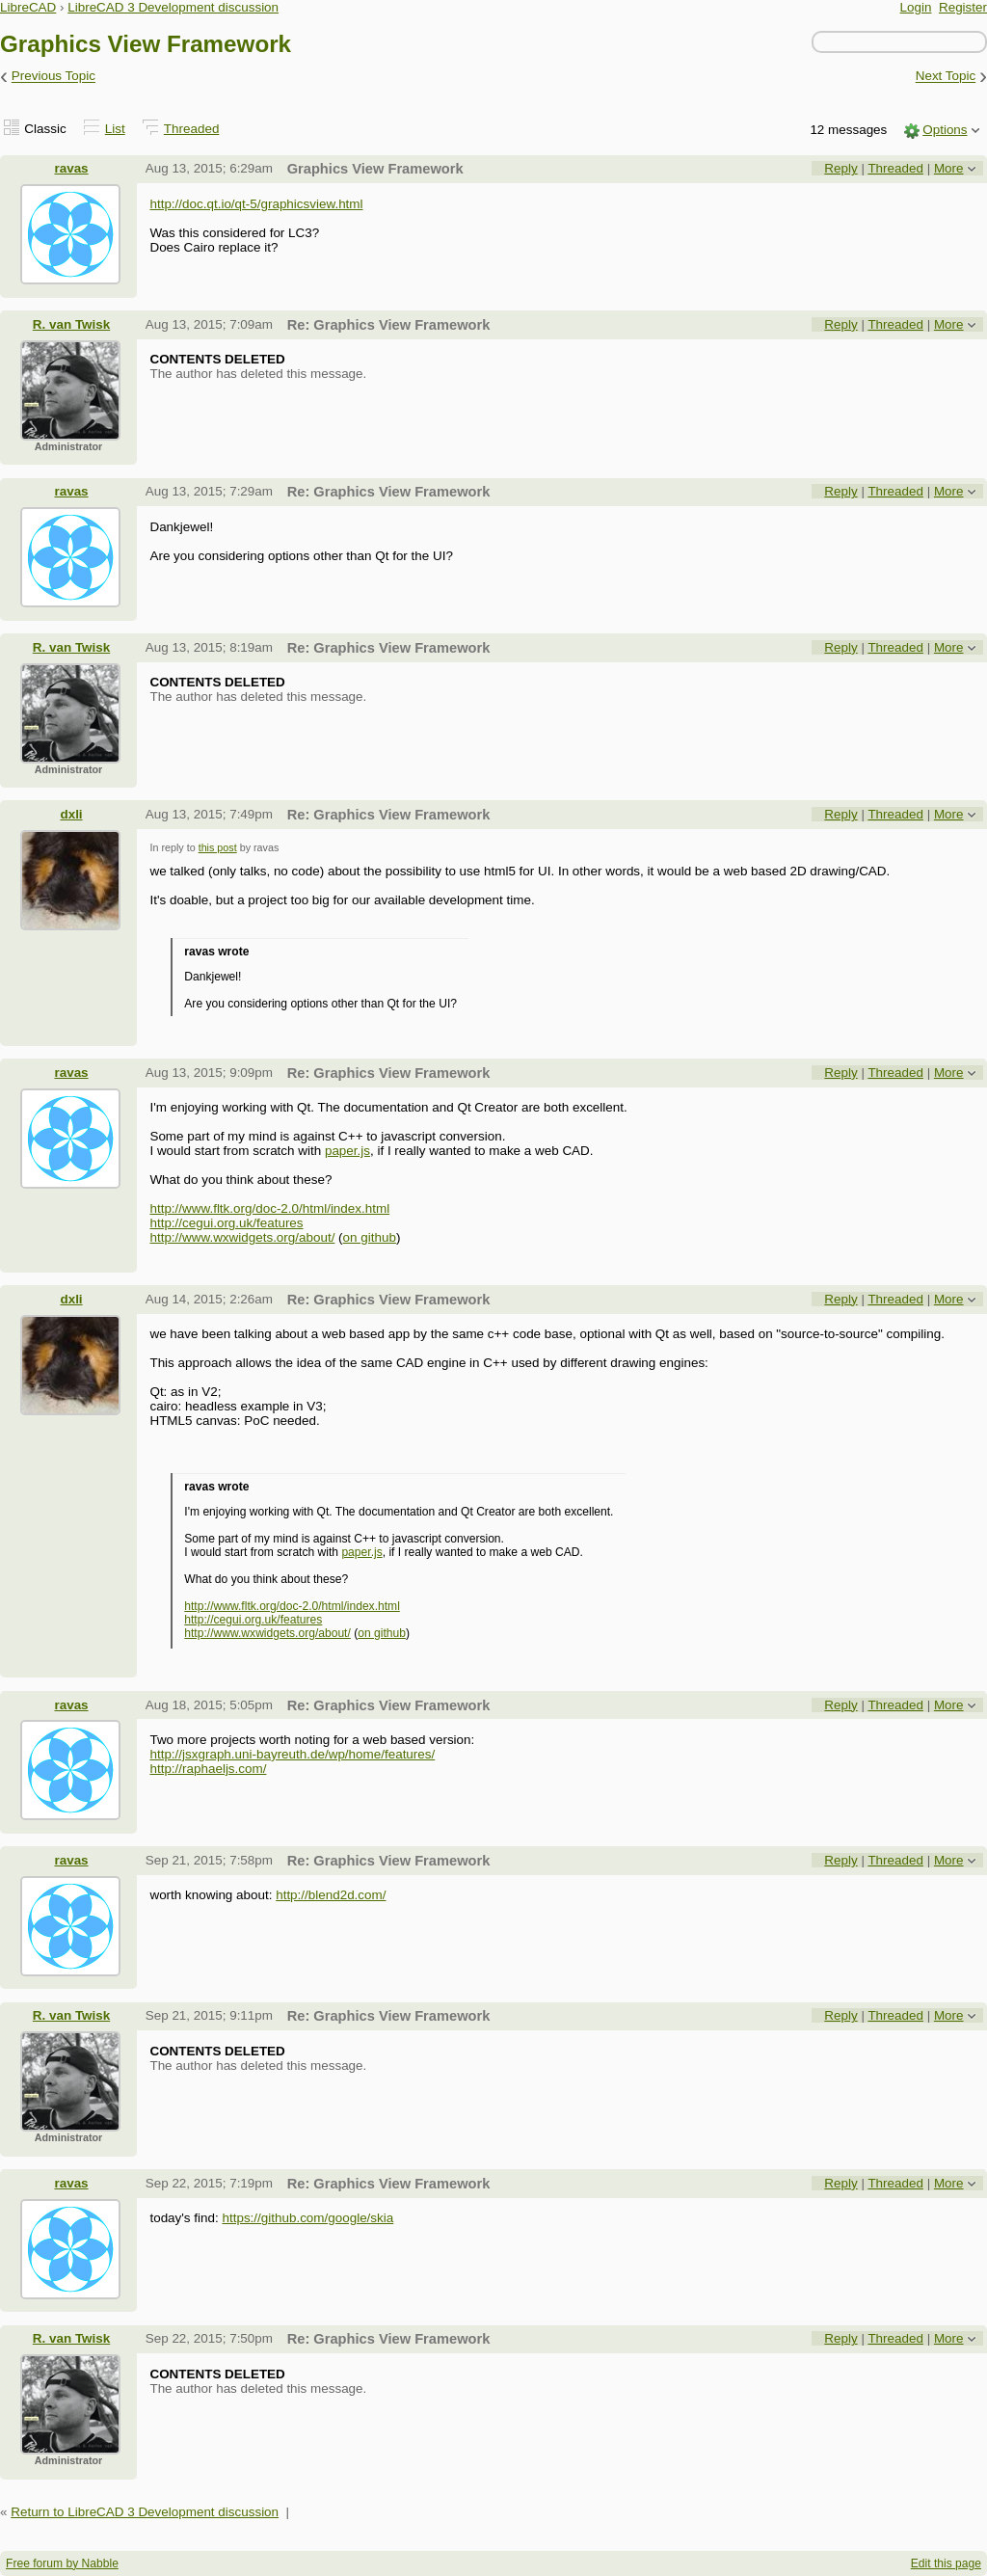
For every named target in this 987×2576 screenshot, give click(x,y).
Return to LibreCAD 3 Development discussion (145, 2512)
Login (916, 7)
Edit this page (946, 2563)
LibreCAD (28, 7)
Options (944, 129)
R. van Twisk (71, 324)
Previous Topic (53, 76)
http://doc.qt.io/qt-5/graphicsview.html (255, 204)
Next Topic (946, 76)
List (115, 128)
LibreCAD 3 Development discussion (173, 7)
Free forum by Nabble (62, 2563)
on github (369, 1237)
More (949, 168)
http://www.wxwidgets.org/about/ (241, 1237)
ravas (71, 168)
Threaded (192, 128)
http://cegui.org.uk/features (226, 1223)
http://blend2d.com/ (331, 1895)
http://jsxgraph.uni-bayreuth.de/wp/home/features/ (292, 1754)
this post (218, 847)
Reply (840, 168)
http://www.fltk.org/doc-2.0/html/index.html (269, 1208)
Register (963, 7)
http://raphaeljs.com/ (207, 1768)
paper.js (347, 1150)
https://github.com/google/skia (307, 2218)
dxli (71, 814)
